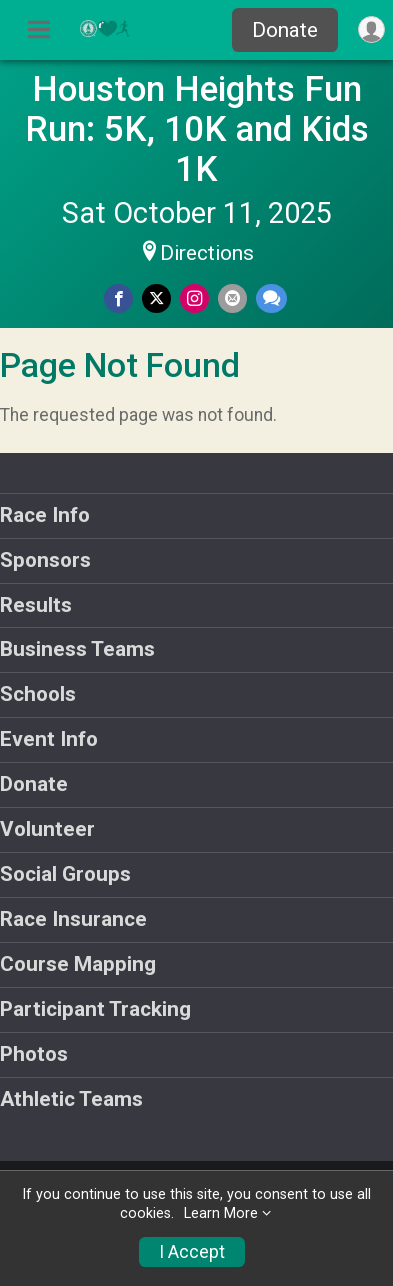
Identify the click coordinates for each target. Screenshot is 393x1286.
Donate (285, 30)
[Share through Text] (271, 298)
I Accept (192, 1252)
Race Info (45, 515)
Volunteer (47, 829)
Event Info (49, 739)
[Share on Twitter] (156, 298)
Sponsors (45, 560)
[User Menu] (371, 29)
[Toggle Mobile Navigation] (39, 30)
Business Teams (77, 649)
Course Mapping (78, 964)
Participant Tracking (95, 1009)
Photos (34, 1054)
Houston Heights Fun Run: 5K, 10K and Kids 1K (197, 129)
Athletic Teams (71, 1099)
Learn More (221, 1213)
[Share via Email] (232, 298)
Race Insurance (73, 919)
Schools (38, 694)
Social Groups (65, 874)
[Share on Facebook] (118, 298)
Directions (207, 253)
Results (36, 605)
